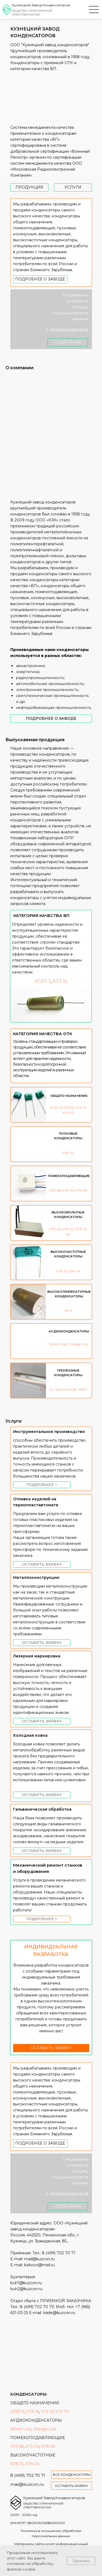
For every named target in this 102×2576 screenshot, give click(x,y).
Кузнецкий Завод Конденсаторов (41, 5)
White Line (57, 1344)
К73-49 (68, 1190)
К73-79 (68, 1113)
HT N (68, 1311)
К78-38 (81, 1190)
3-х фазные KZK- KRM (68, 1389)
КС (68, 1234)
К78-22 (68, 1153)
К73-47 (80, 1229)
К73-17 (80, 1108)
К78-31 (61, 1271)
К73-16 (68, 1108)
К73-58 (55, 1190)
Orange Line (77, 1344)
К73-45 (55, 1229)
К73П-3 (56, 1108)
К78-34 (74, 1271)
